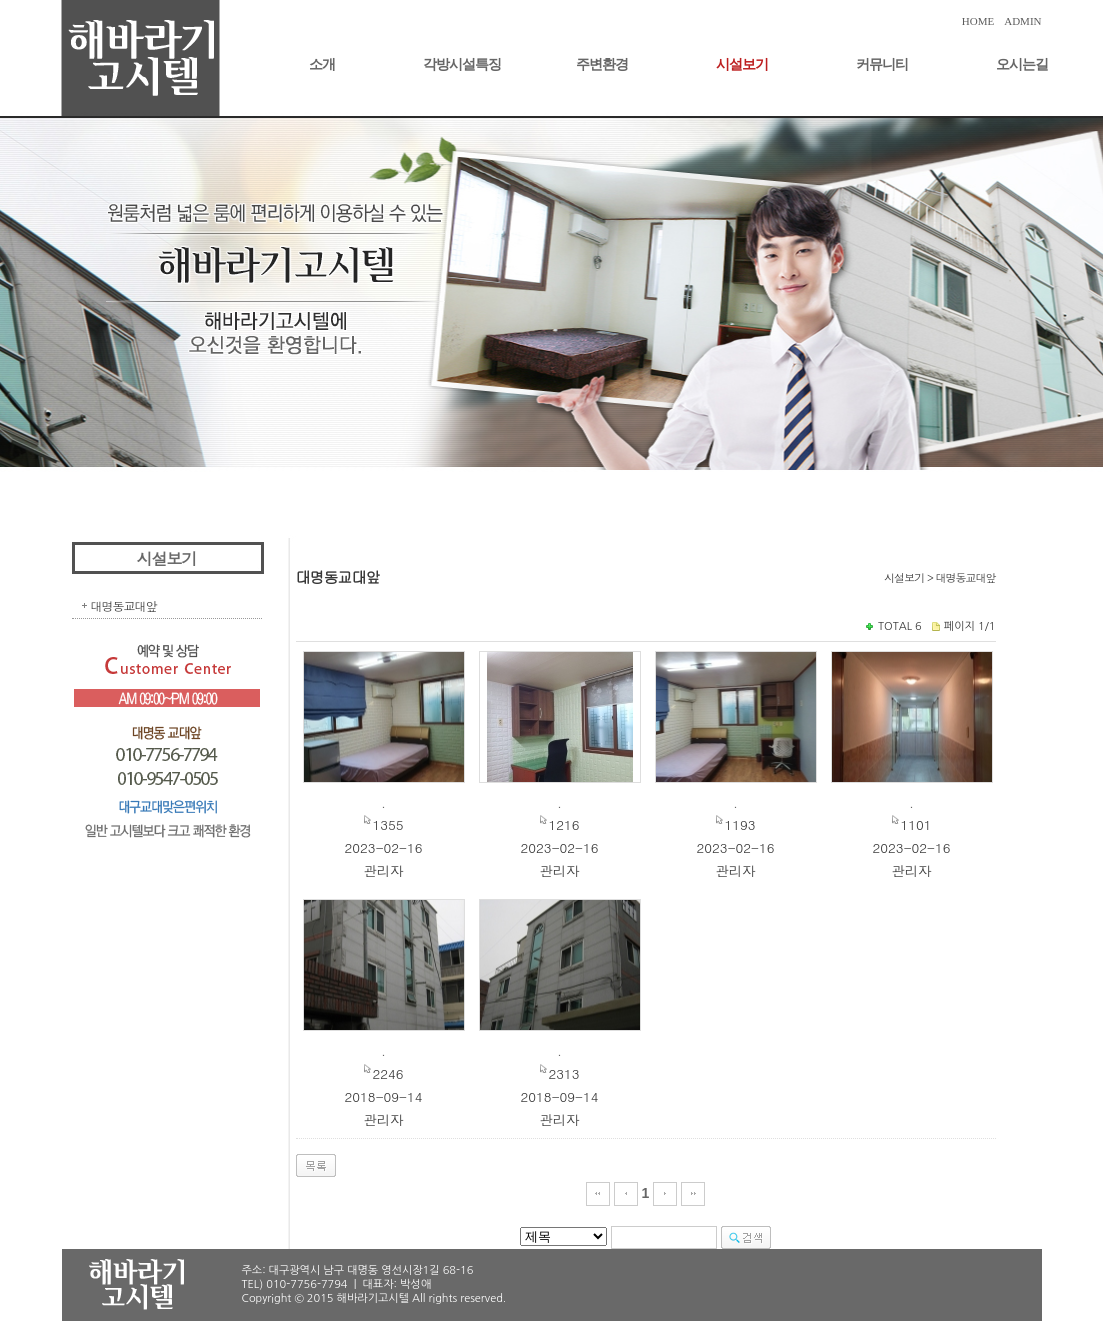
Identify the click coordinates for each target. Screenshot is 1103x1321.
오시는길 (1022, 64)
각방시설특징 (462, 64)
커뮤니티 (882, 64)
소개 (322, 64)
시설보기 (742, 64)
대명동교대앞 (124, 605)
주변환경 (602, 64)
